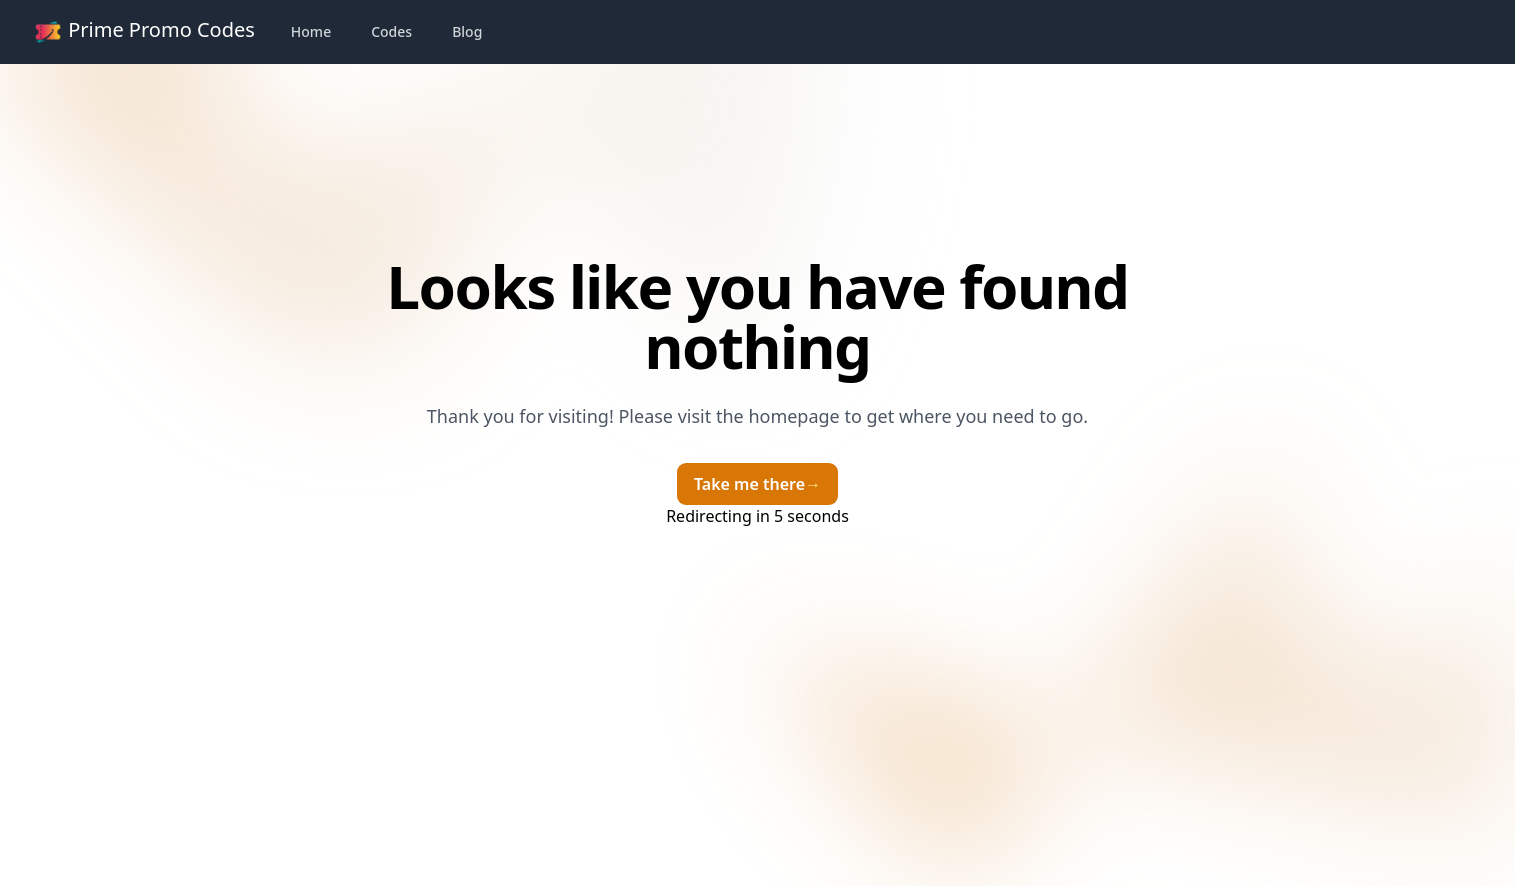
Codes (391, 31)
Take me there (757, 484)
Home (311, 31)
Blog (467, 31)
